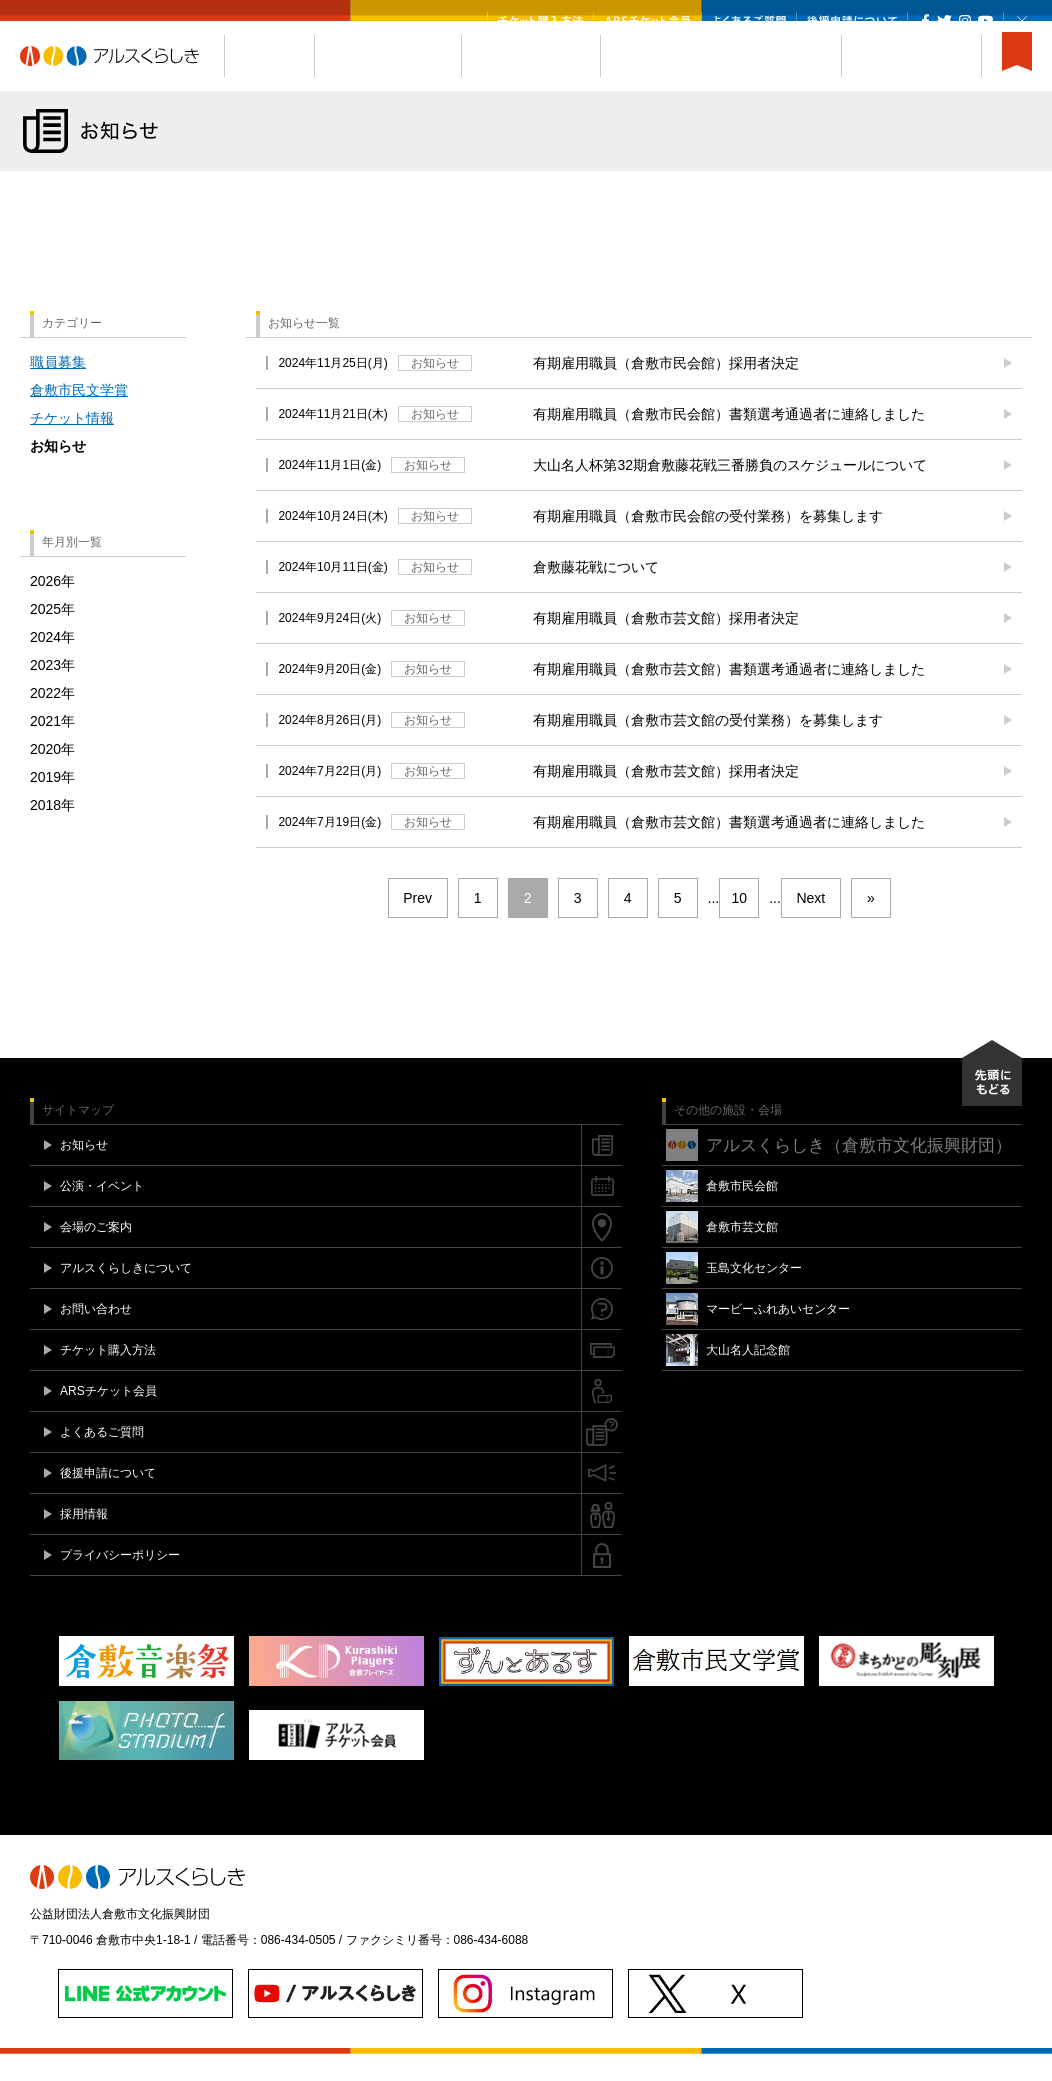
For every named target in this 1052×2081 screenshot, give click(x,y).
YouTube (985, 21)
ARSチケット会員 (647, 21)
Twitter (944, 21)
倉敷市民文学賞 (79, 417)
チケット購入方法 (540, 21)
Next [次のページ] (810, 925)
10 (739, 925)
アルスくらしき (122, 83)
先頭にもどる (992, 1100)
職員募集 (58, 389)
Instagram (964, 21)
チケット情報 (72, 445)
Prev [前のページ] (417, 925)
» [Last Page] (871, 925)
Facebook (925, 21)
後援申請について (852, 21)
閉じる (1022, 21)
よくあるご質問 (749, 21)
